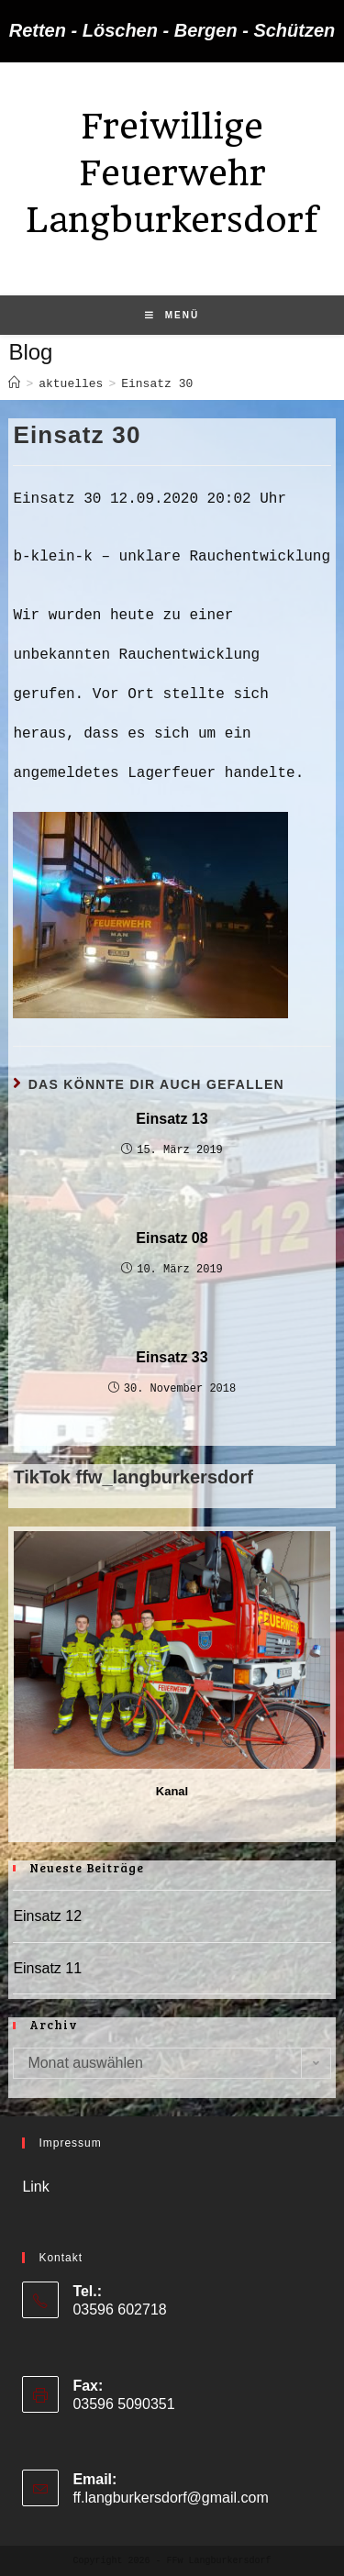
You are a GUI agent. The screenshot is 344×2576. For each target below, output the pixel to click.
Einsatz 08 (171, 1238)
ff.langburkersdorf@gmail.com (170, 2497)
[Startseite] (14, 384)
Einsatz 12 (47, 1916)
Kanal (172, 1791)
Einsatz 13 (171, 1119)
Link (35, 2186)
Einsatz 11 (47, 1968)
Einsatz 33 (171, 1357)
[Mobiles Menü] (172, 315)
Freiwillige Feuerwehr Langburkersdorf (172, 172)
